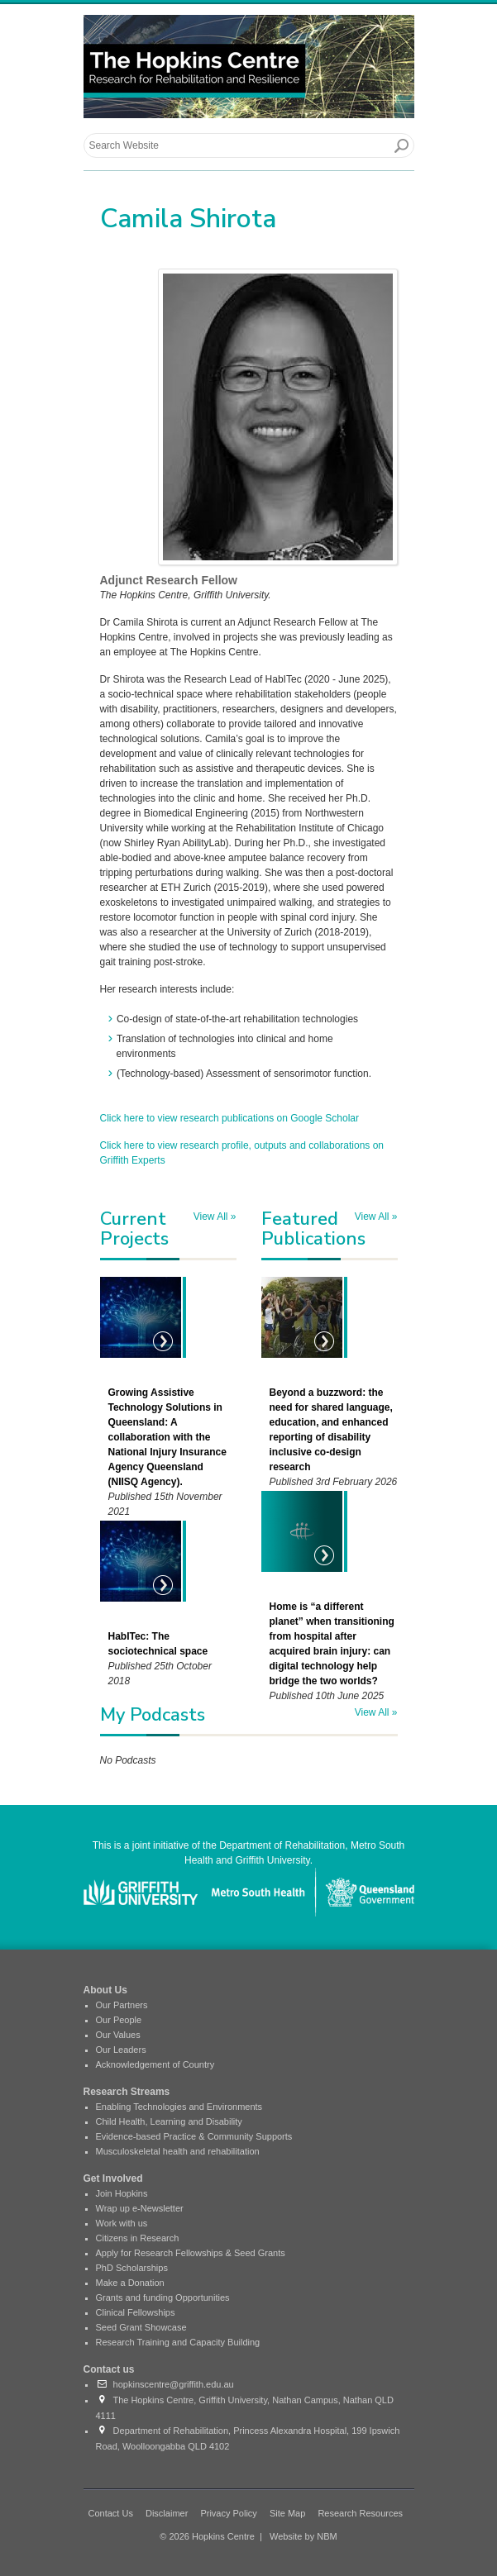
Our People (119, 2020)
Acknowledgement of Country (155, 2064)
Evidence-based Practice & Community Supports (194, 2136)
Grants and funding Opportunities (163, 2297)
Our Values (118, 2035)
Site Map (287, 2513)
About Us (105, 1990)
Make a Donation (130, 2283)
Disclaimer (167, 2513)
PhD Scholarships (132, 2268)
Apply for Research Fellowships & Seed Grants (190, 2253)
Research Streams (127, 2091)
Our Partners (122, 2005)
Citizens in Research (137, 2238)
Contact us (109, 2369)
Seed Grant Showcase (141, 2327)
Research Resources (360, 2513)
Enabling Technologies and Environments (179, 2107)
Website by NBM (303, 2536)
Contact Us (110, 2513)
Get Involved (113, 2178)
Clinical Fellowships (135, 2312)
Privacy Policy (228, 2513)
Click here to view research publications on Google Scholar (230, 1118)
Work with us (122, 2223)
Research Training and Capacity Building (178, 2342)
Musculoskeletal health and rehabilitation (178, 2151)
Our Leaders (121, 2050)
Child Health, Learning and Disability (169, 2121)
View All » (215, 1216)
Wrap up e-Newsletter (140, 2208)
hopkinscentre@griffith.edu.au (165, 2384)
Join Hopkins (122, 2193)
